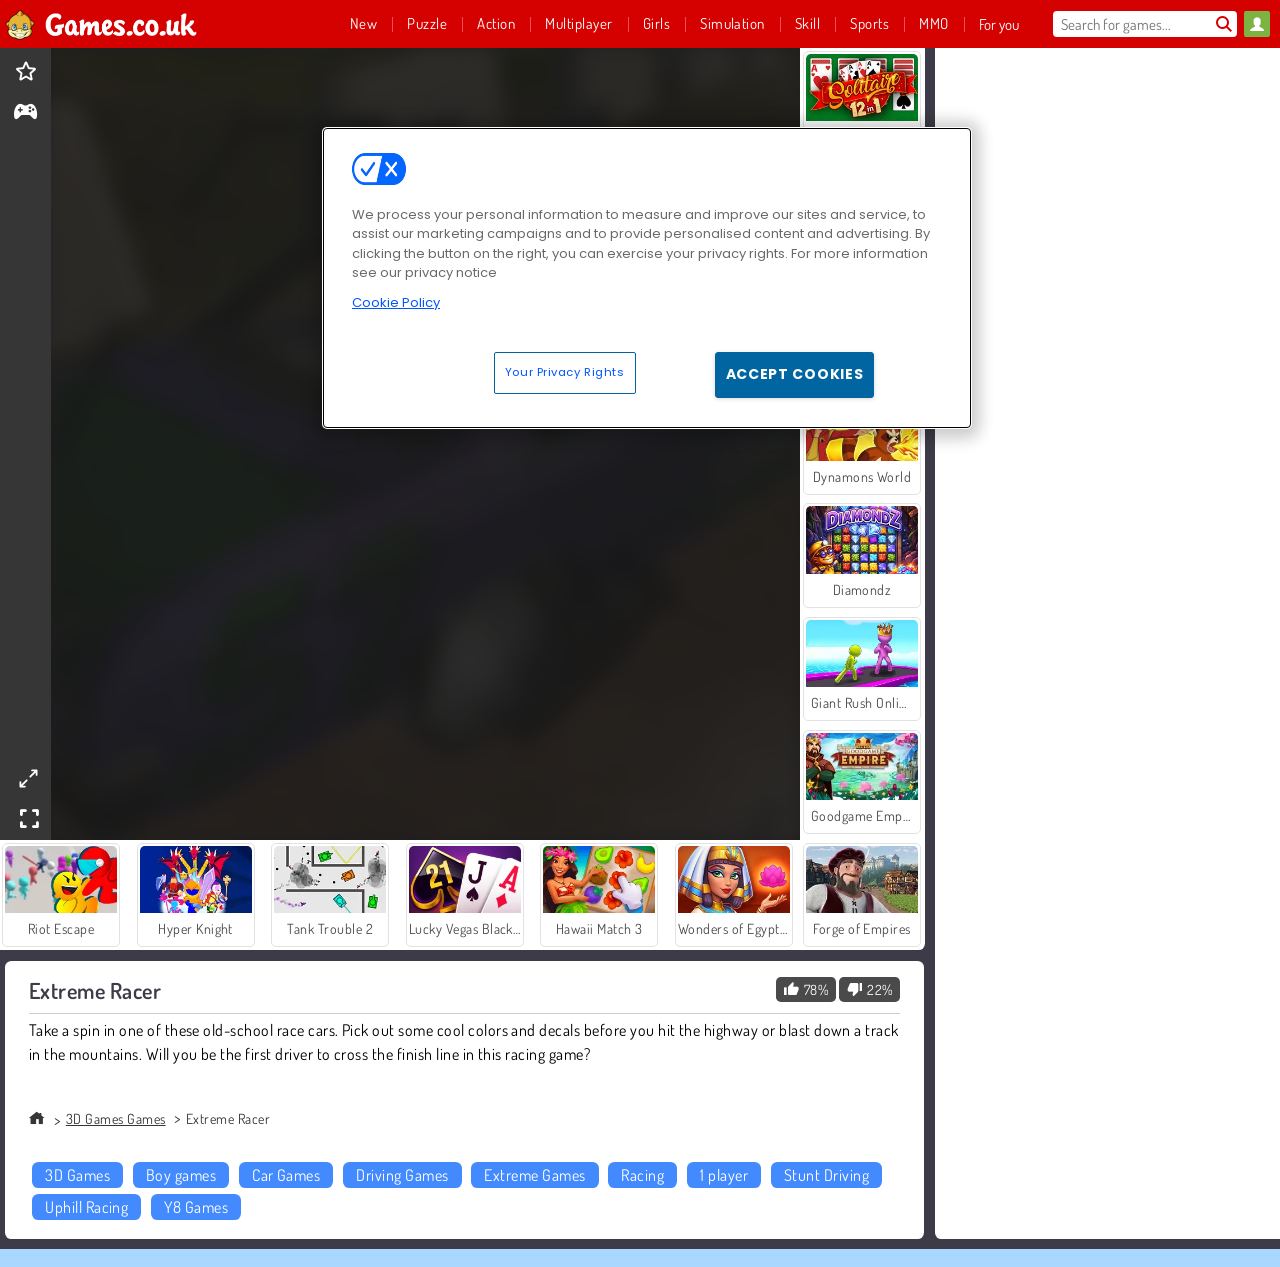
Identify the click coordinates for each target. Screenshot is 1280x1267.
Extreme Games (534, 1175)
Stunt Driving (826, 1175)
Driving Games (402, 1175)
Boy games (181, 1175)
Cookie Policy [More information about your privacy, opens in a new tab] (396, 302)
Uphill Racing (86, 1207)
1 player (724, 1175)
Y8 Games (196, 1207)
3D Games (77, 1175)
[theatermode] (28, 778)
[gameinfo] (25, 113)
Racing (642, 1175)
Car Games (286, 1175)
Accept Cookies (795, 374)
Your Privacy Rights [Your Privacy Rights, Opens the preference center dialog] (565, 372)
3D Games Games (116, 1118)
